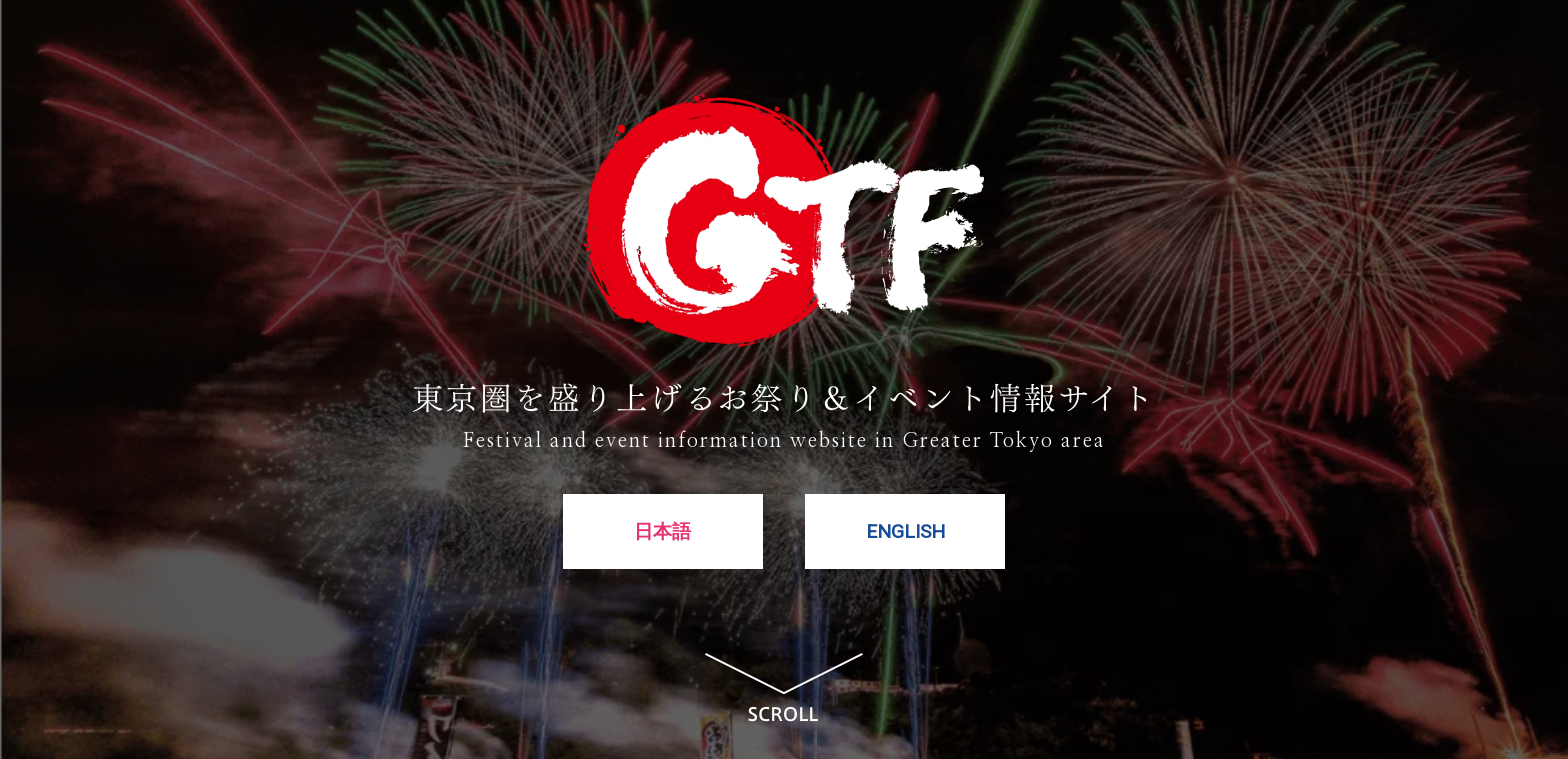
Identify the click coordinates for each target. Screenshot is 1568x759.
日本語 (662, 534)
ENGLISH (905, 534)
